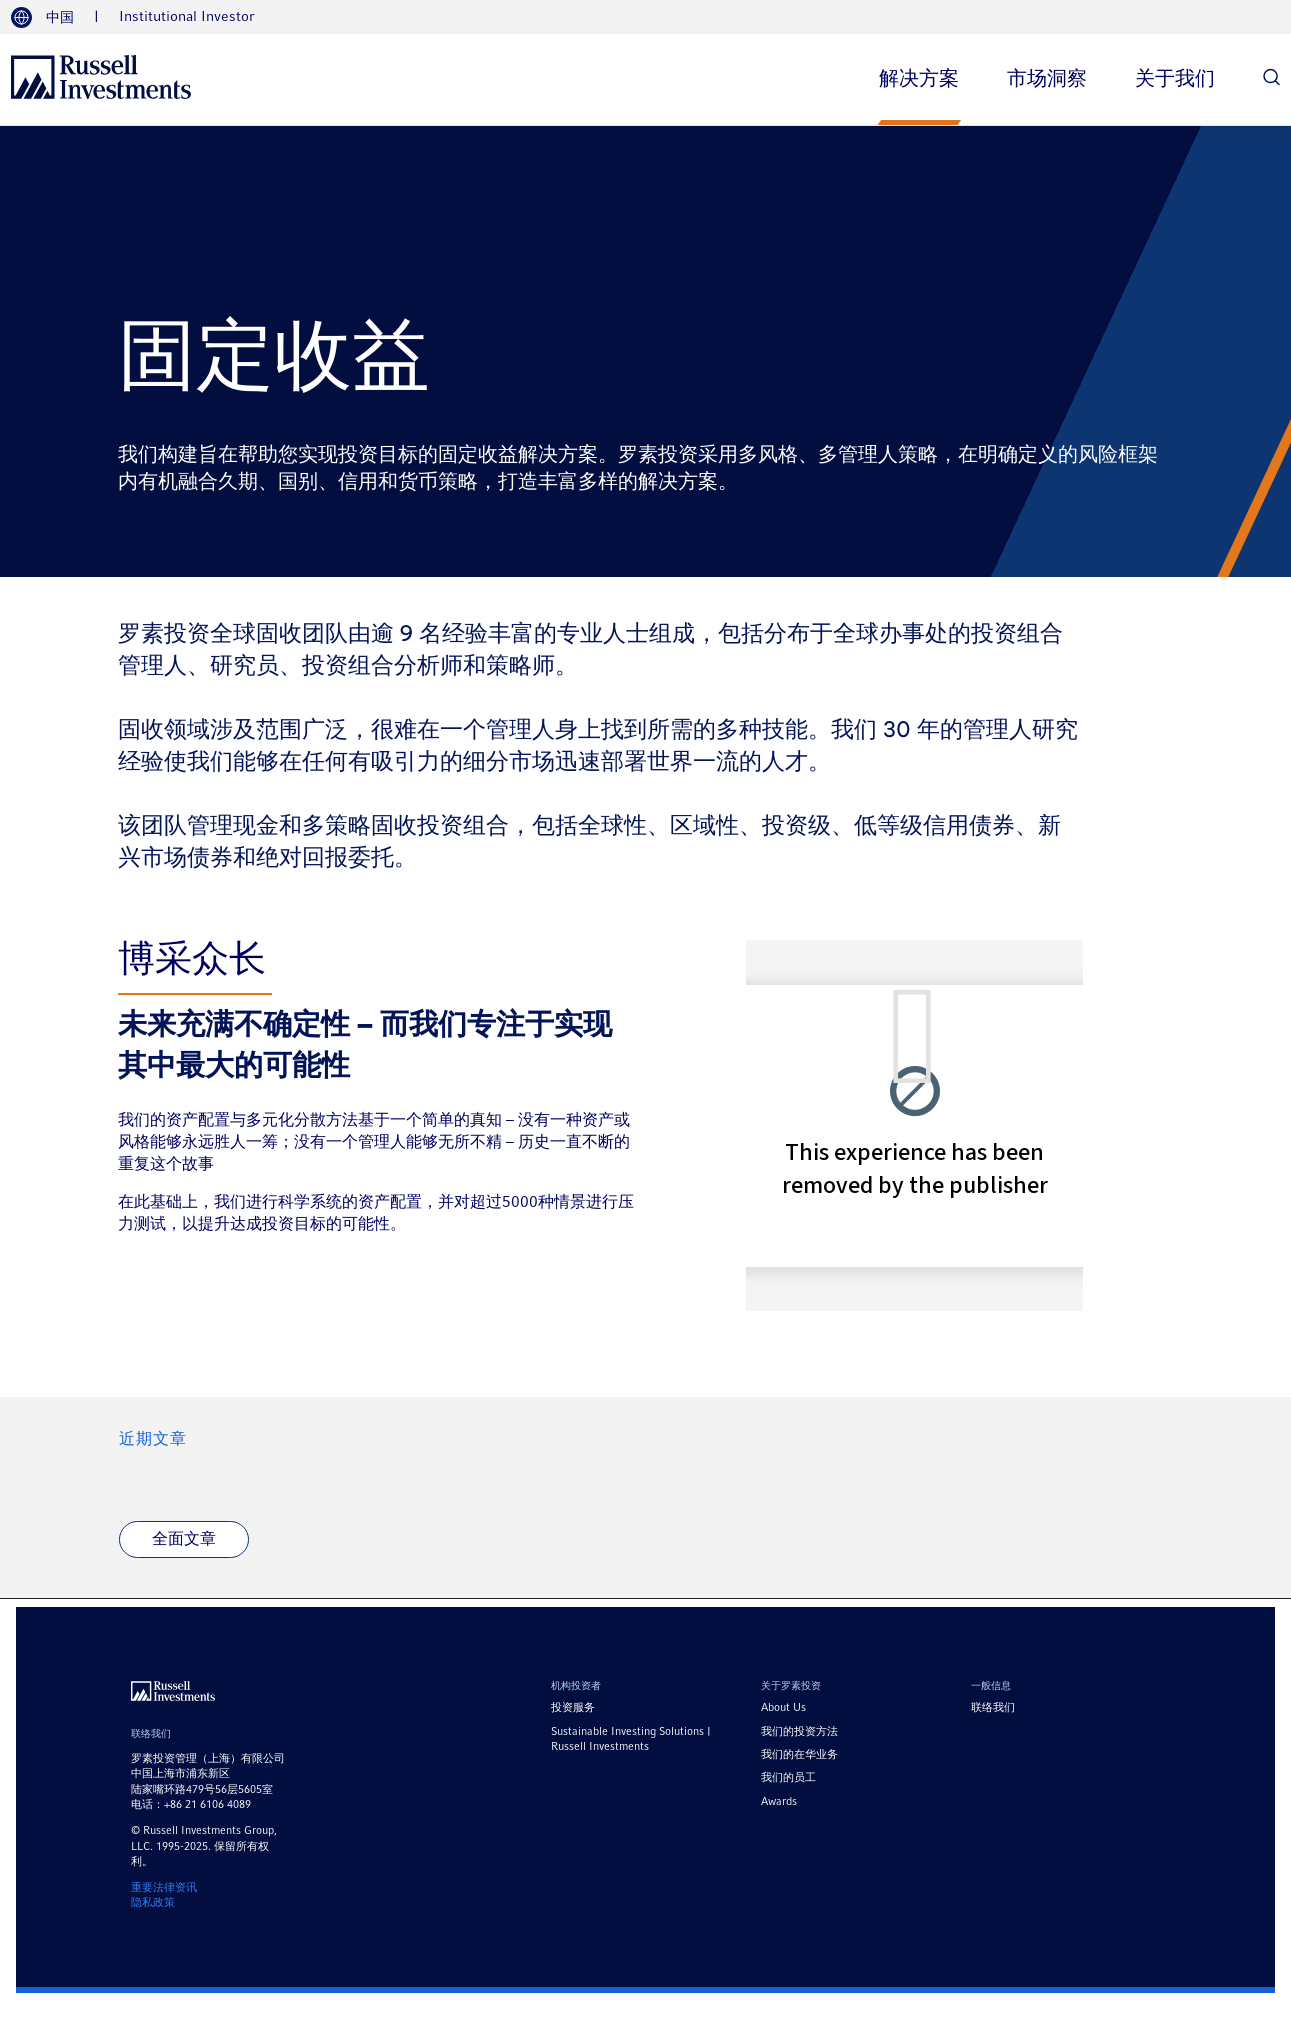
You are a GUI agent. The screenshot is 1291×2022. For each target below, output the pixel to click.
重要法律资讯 (164, 1888)
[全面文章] (183, 1540)
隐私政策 (153, 1903)
